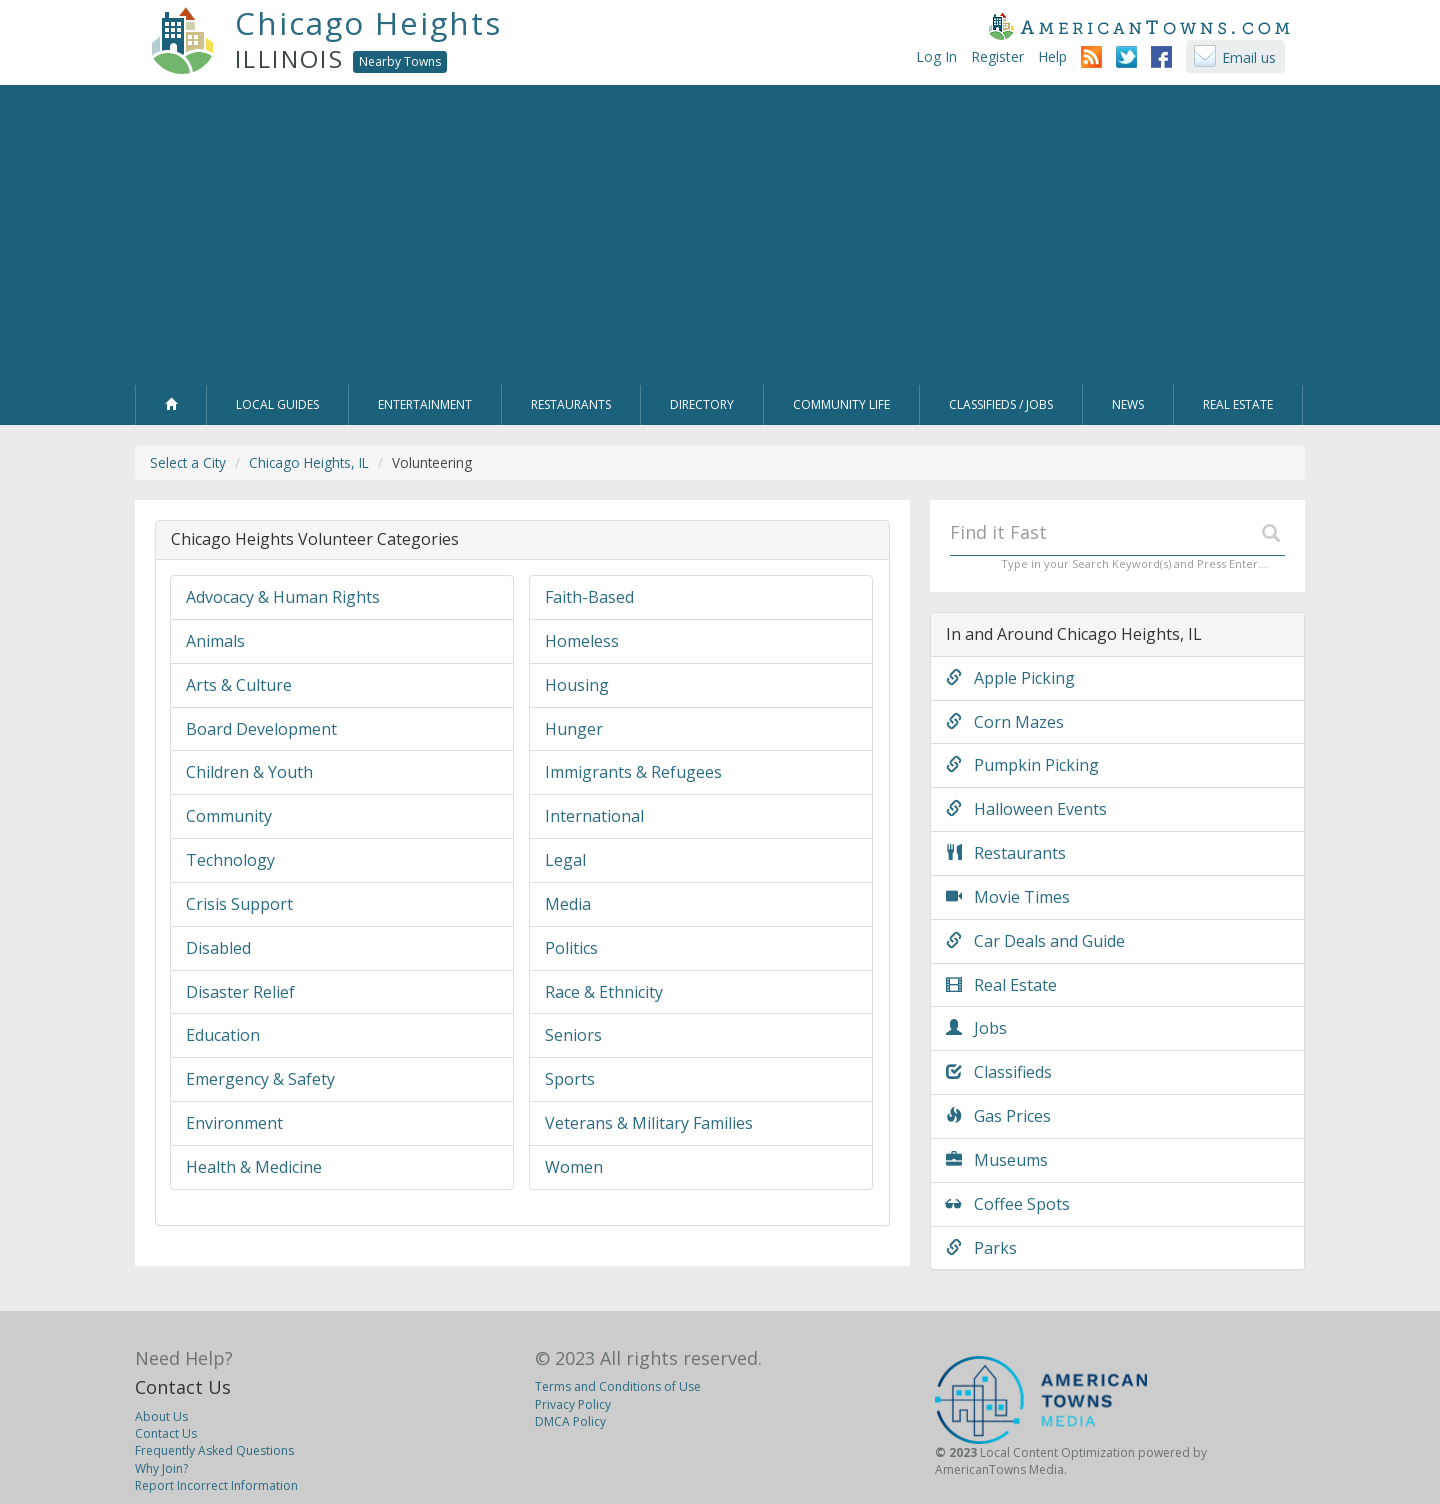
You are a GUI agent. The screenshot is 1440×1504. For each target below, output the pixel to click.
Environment (234, 1123)
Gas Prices (998, 1116)
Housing (577, 685)
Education (223, 1035)
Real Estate (1001, 985)
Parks (981, 1248)
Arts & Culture (239, 685)
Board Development (261, 729)
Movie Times (1008, 897)
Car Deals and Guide (1035, 941)
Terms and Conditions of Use (618, 1386)
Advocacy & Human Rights (283, 597)
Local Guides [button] (277, 404)
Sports (570, 1079)
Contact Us (183, 1387)
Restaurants (1006, 853)
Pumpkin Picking (1022, 765)
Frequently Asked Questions (214, 1450)
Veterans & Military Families (649, 1123)
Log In (936, 56)
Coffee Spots (1008, 1204)
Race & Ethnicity (604, 992)
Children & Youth (249, 772)
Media (568, 904)
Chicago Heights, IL (309, 462)
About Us (161, 1416)
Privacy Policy (573, 1404)
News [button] (1128, 404)
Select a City (188, 462)
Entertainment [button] (425, 404)
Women (574, 1167)
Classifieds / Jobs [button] (1001, 404)
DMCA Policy (570, 1421)
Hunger (574, 729)
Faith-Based (589, 597)
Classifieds (999, 1072)
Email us (1249, 57)
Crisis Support (239, 904)
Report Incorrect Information (216, 1485)
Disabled (218, 948)
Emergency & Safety (260, 1079)
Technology (230, 860)
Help (1052, 56)
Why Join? (161, 1468)
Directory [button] (702, 404)
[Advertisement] (720, 235)
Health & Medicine (254, 1167)
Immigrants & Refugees (633, 772)
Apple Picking (1010, 678)
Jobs (976, 1028)
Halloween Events (1026, 809)
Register (997, 56)
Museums (997, 1160)
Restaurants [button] (571, 404)
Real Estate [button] (1238, 404)
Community (229, 816)
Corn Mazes (1005, 722)
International (594, 816)
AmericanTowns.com (1139, 26)
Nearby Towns (400, 61)
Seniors (573, 1035)
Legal (565, 860)
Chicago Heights (368, 23)
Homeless (582, 641)
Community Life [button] (841, 404)
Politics (571, 948)
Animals (215, 641)
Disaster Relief (240, 992)
